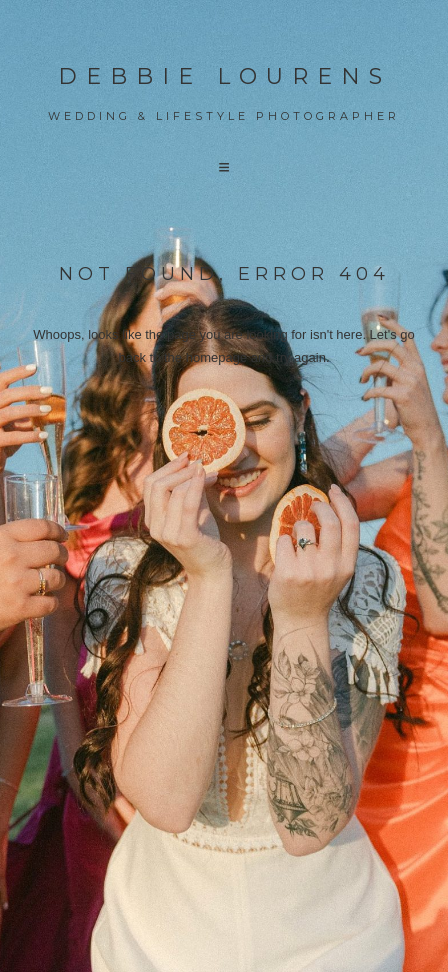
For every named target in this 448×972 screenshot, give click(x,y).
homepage (216, 357)
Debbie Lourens (224, 76)
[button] (224, 167)
